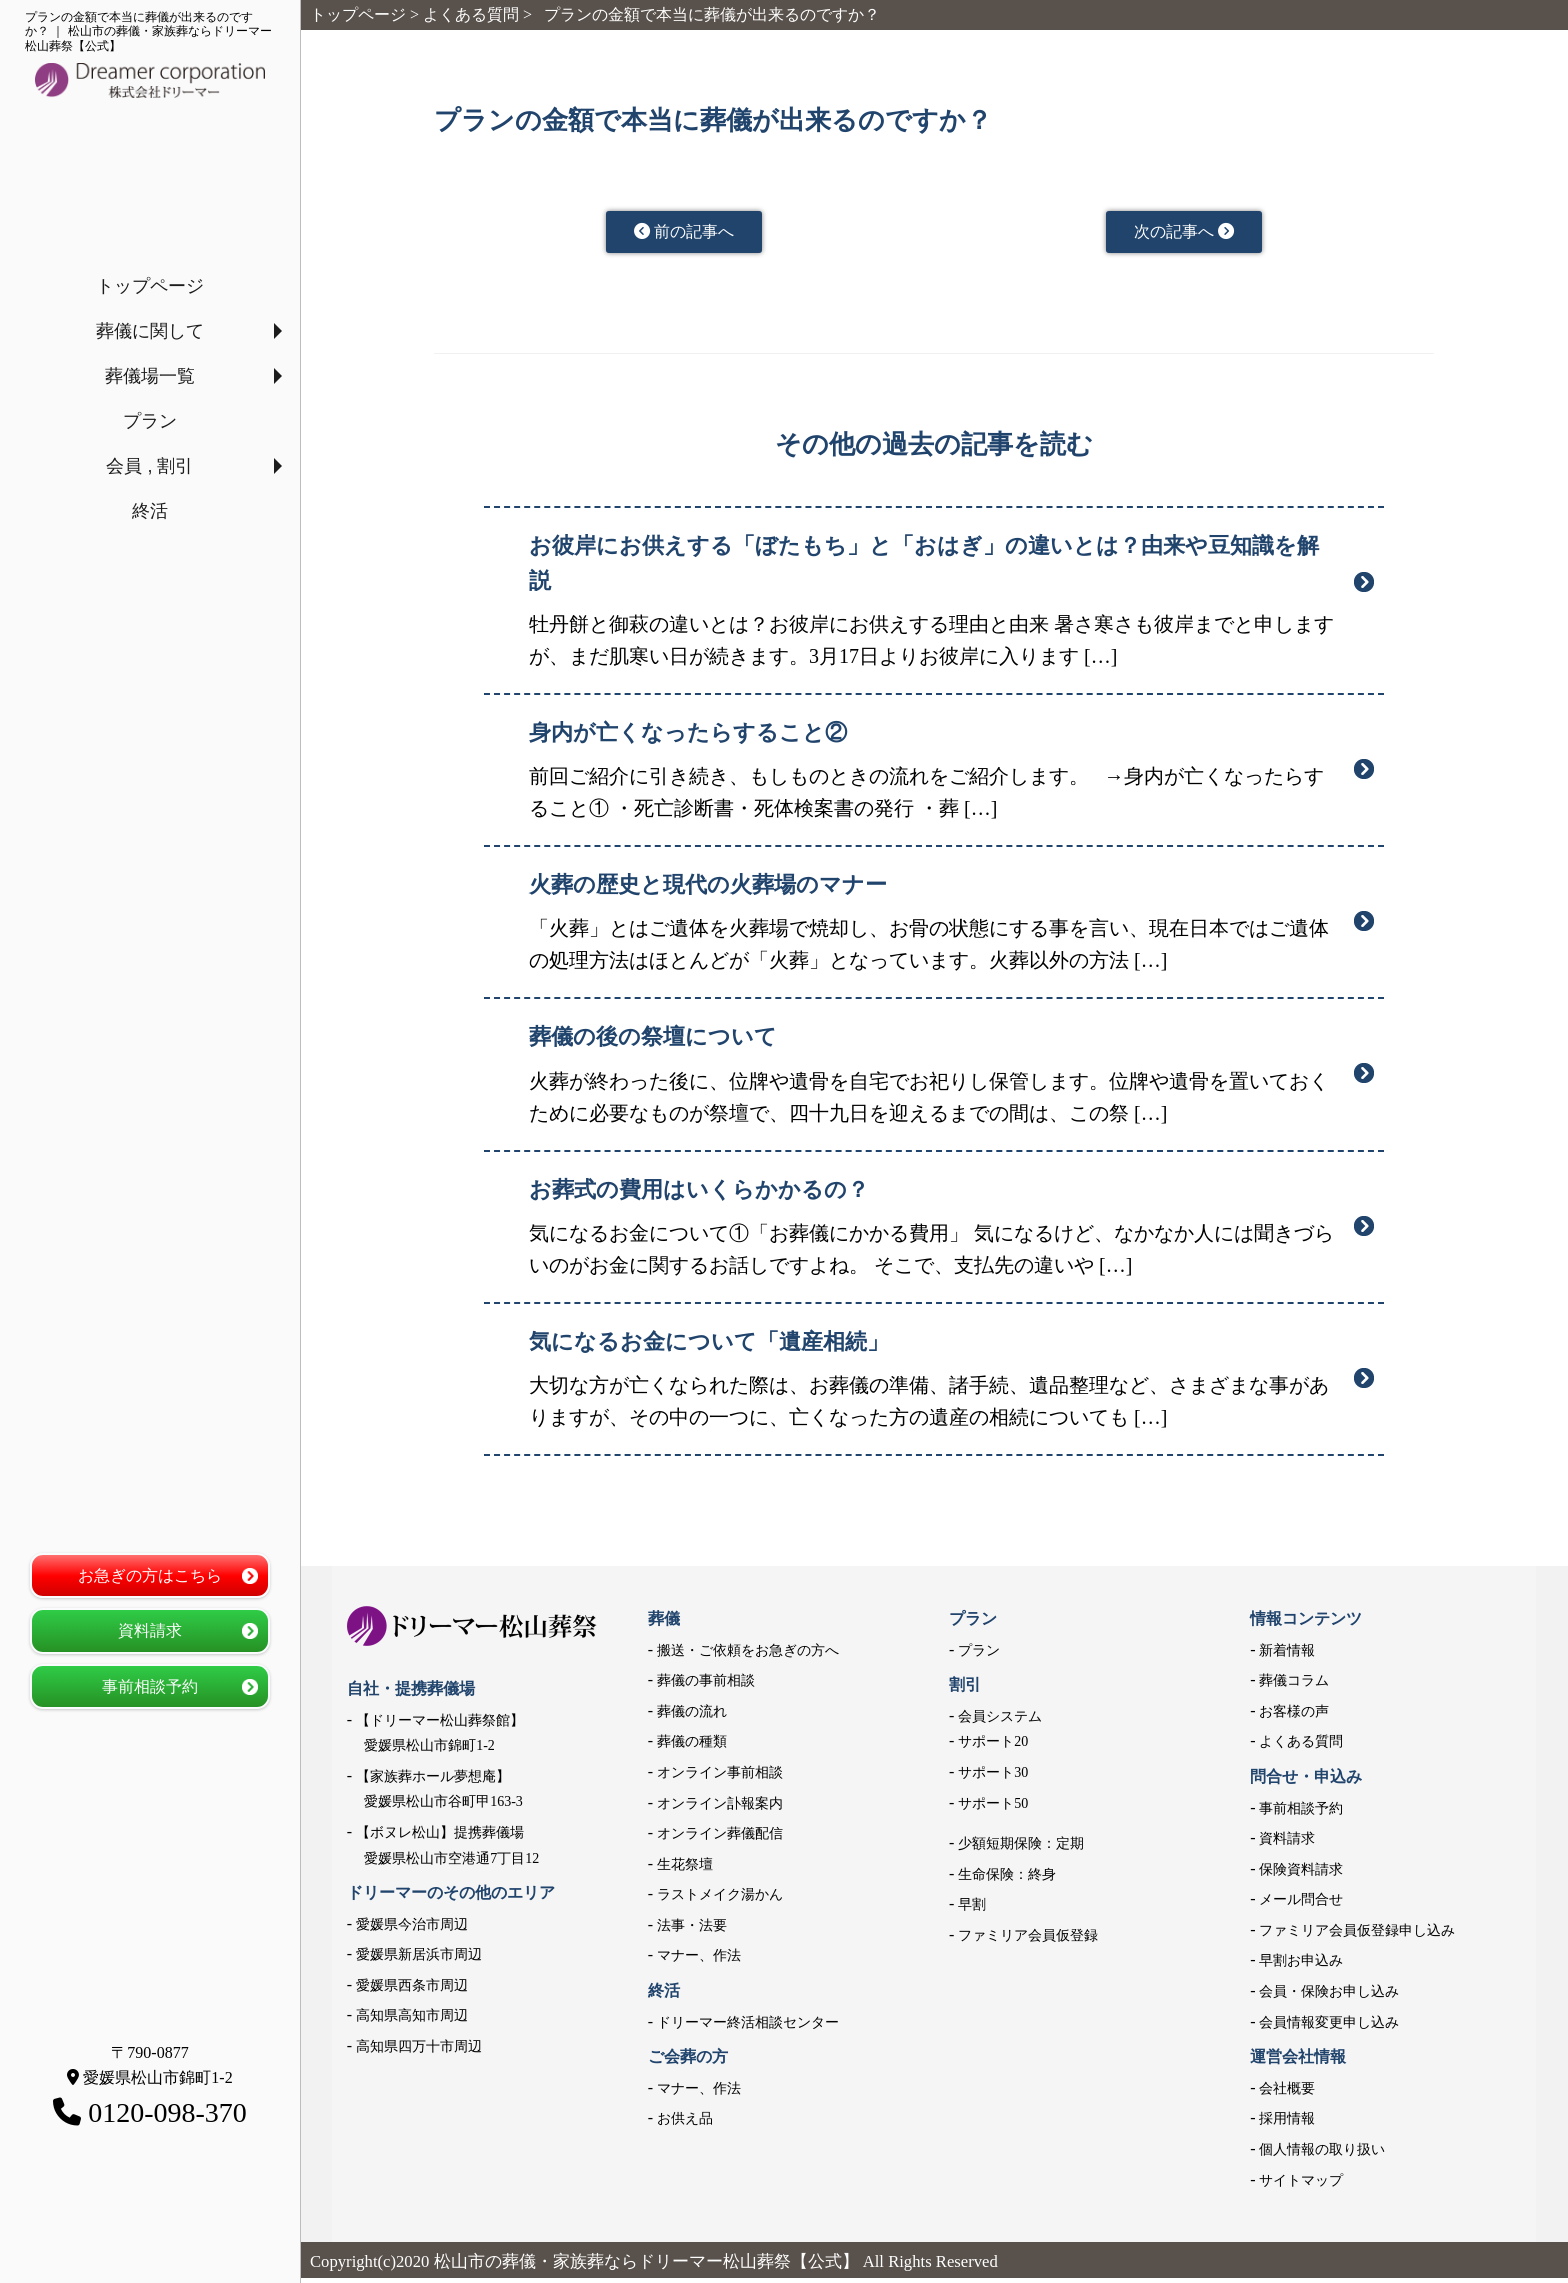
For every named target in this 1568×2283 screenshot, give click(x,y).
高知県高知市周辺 (412, 2020)
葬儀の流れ (692, 1716)
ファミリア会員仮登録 (1028, 1940)
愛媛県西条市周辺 (412, 1990)
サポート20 (993, 1746)
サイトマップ (1301, 2185)
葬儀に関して (150, 331)
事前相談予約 (150, 1686)
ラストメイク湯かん (720, 1899)
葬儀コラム (1294, 1685)
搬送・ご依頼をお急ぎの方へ (748, 1654)
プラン (150, 421)
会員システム (1000, 1721)
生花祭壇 (685, 1869)
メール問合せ (1301, 1904)
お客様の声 (1294, 1716)
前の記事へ (684, 234)
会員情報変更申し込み (1329, 2027)
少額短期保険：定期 (1021, 1848)
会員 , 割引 (149, 466)
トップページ (150, 286)
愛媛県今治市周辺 (412, 1929)
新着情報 (1287, 1654)
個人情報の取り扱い (1322, 2154)
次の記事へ (1184, 234)
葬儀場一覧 (150, 376)
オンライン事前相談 (720, 1777)
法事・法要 (692, 1930)
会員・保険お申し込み (1329, 1996)
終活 (150, 511)
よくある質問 (1301, 1746)
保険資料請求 (1301, 1874)
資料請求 (150, 1630)
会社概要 (1287, 2093)
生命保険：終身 (1007, 1879)
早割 (972, 1909)
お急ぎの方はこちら (150, 1575)
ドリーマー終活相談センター (748, 2027)
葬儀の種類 (692, 1746)
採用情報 (1287, 2123)
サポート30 (993, 1777)
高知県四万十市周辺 (419, 2051)
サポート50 (993, 1807)
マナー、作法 (699, 1960)
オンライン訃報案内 (720, 1807)
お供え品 (685, 2123)
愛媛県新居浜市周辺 (419, 1959)
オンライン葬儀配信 (720, 1838)
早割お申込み (1301, 1965)
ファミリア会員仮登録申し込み (1357, 1935)
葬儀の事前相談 (706, 1685)
